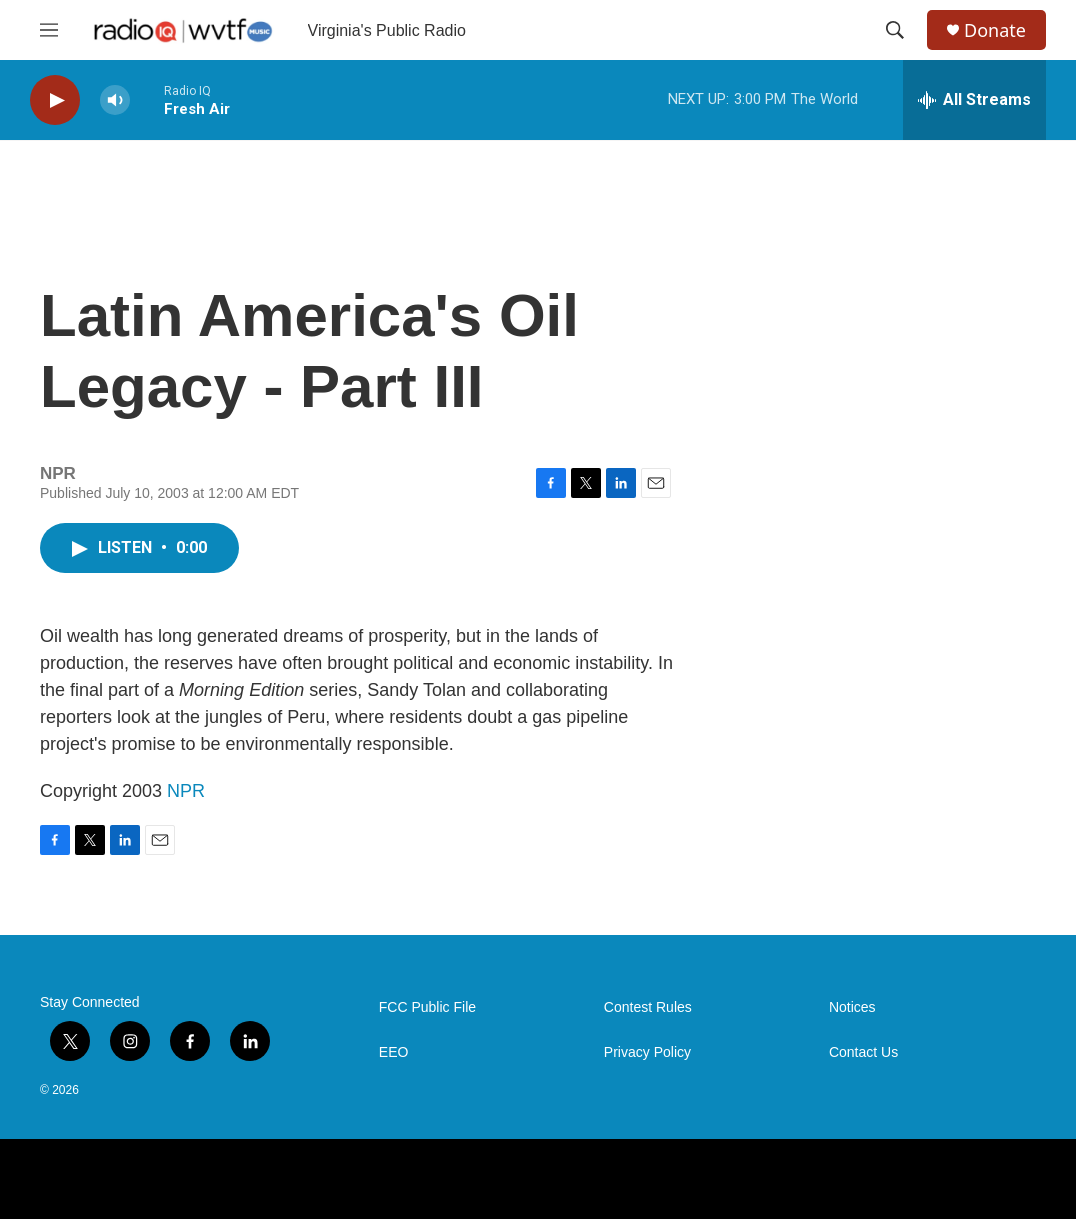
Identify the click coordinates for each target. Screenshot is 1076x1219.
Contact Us (863, 1052)
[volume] (115, 100)
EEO (394, 1052)
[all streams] (974, 100)
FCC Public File (427, 1007)
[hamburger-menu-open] (49, 30)
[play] (55, 100)
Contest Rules (648, 1007)
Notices (852, 1007)
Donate (995, 30)
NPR (186, 791)
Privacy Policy (647, 1052)
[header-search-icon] (895, 30)
